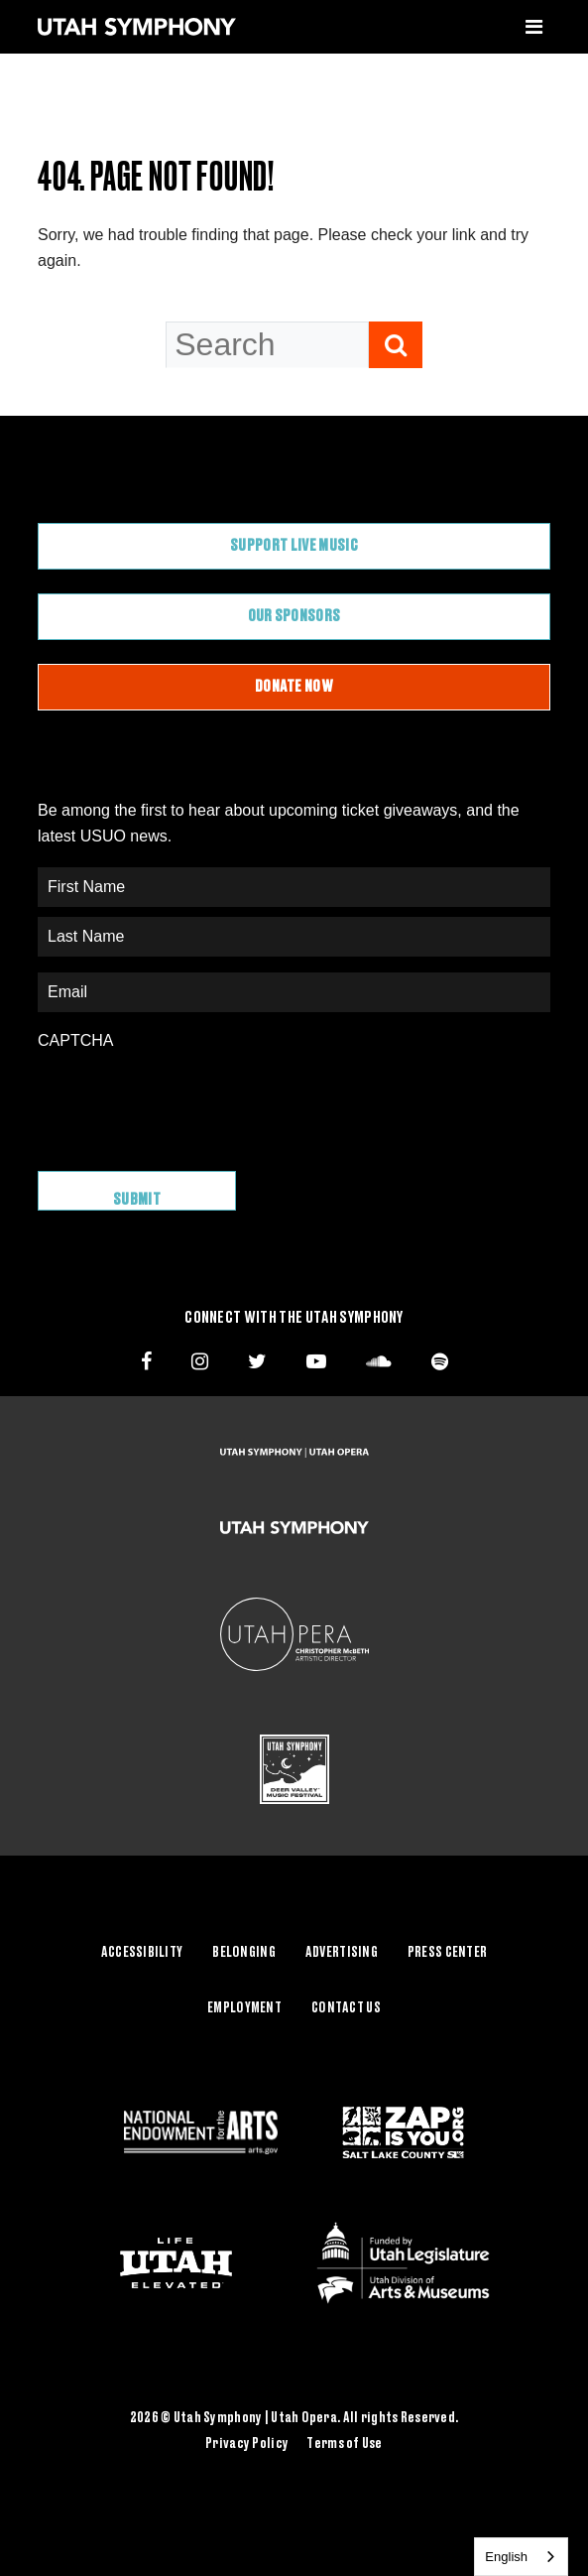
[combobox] (521, 2556)
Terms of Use (344, 2444)
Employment (244, 2008)
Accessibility (142, 1953)
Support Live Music (294, 546)
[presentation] (188, 1100)
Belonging (244, 1953)
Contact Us (346, 2008)
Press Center (447, 1953)
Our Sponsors (294, 616)
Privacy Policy (247, 2444)
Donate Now (294, 687)
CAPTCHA (75, 1040)
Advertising (341, 1953)
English (506, 2556)
